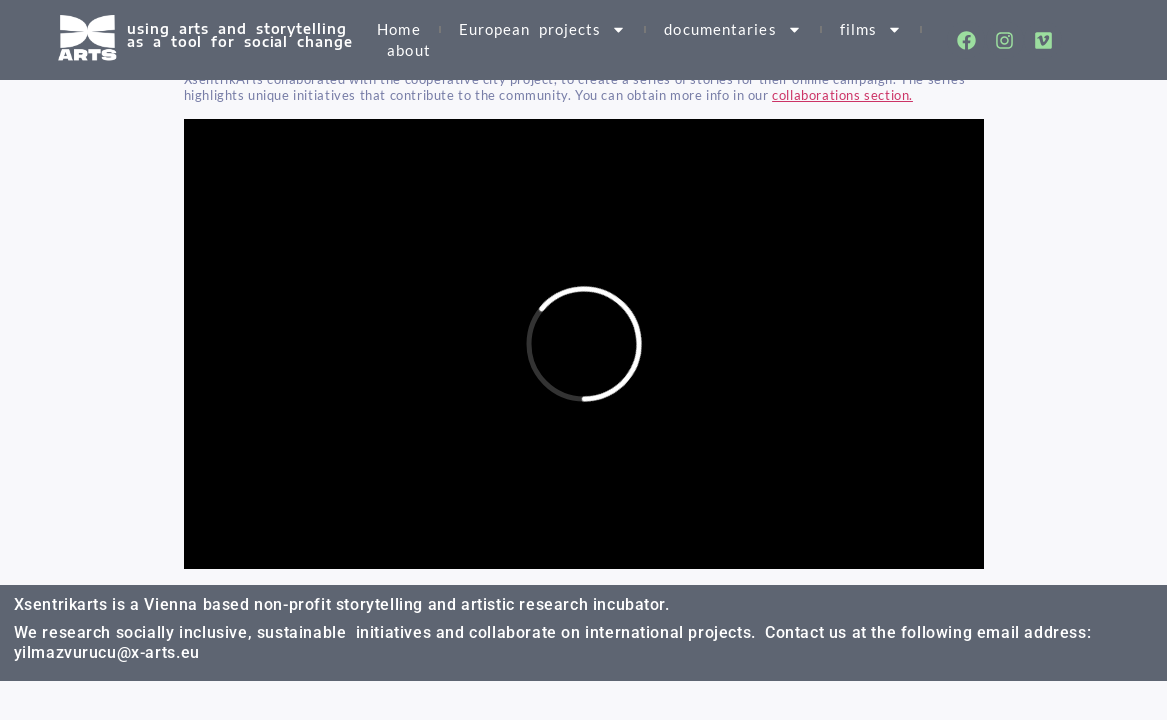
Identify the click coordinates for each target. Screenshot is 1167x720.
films (871, 29)
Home (398, 29)
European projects (543, 29)
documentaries (732, 29)
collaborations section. (842, 95)
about (409, 50)
